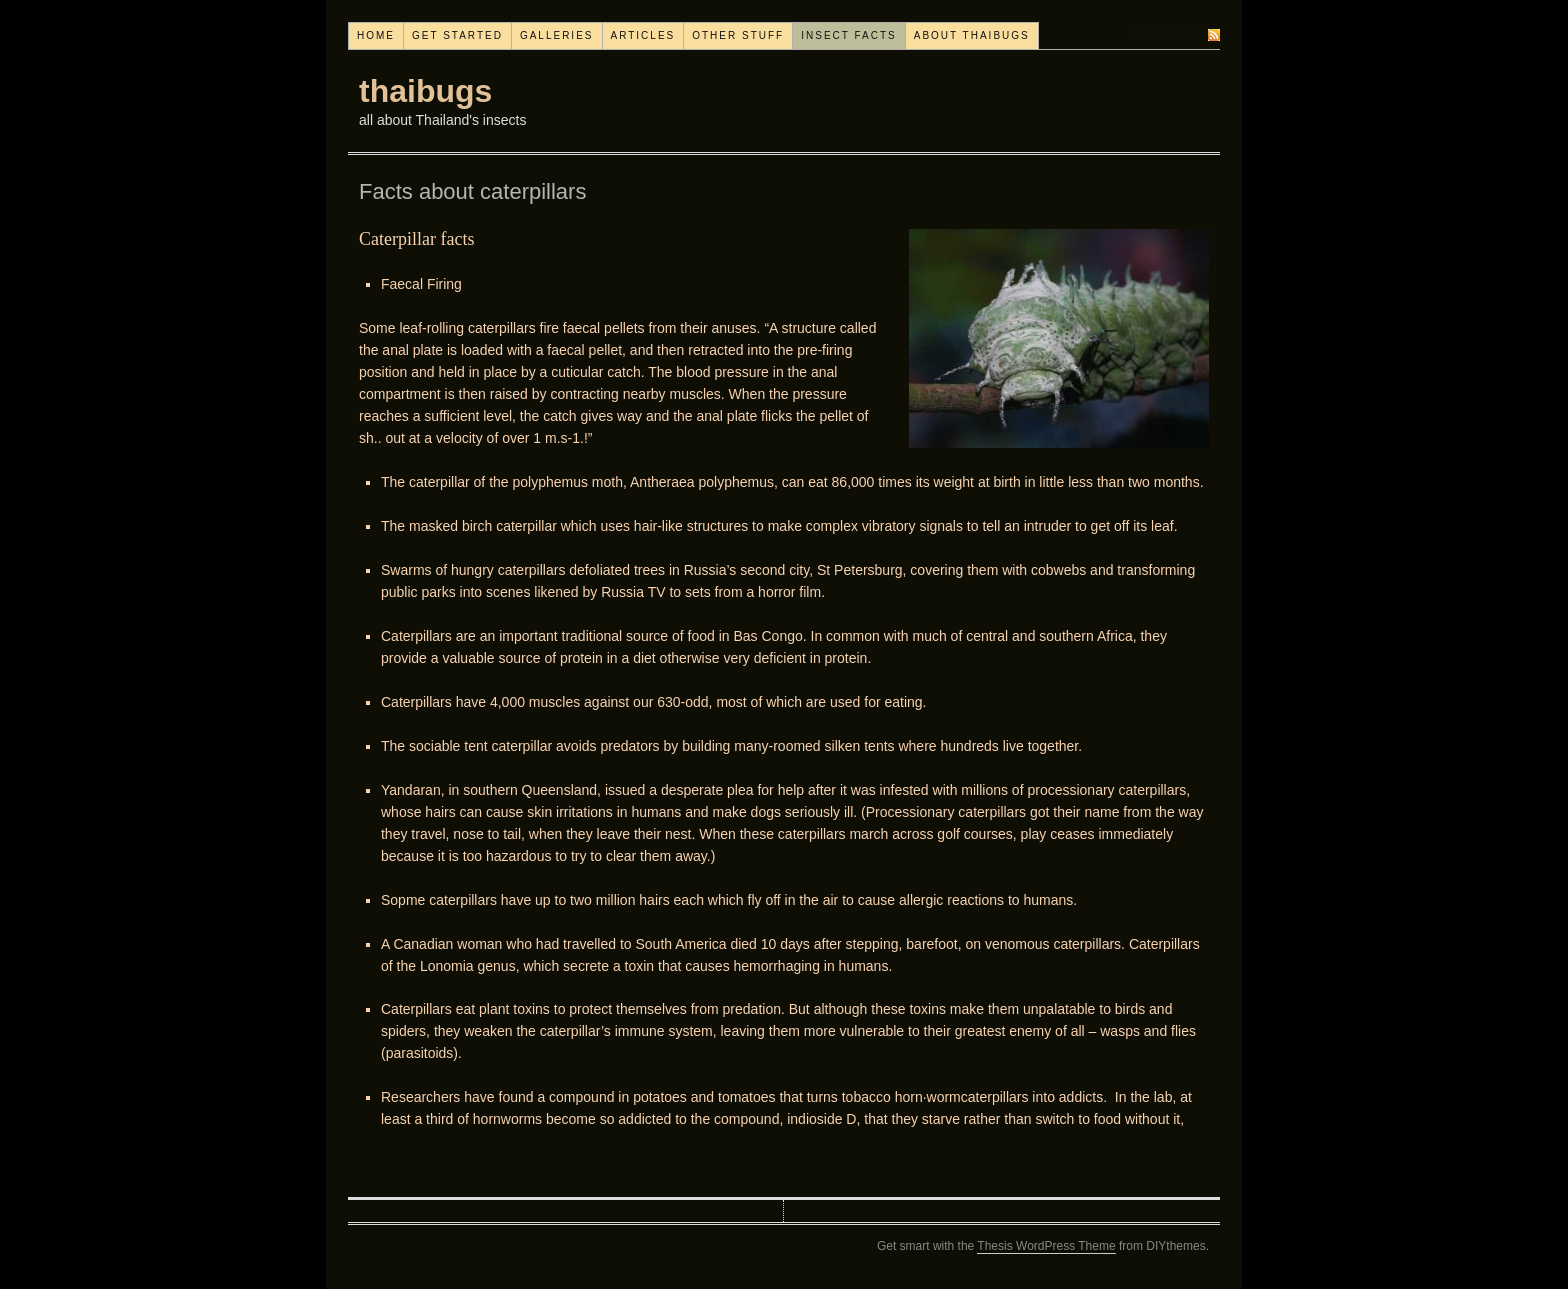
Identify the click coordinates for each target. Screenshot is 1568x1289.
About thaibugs (972, 35)
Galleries (557, 35)
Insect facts (849, 35)
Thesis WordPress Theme (1046, 1246)
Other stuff (738, 35)
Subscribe (1166, 34)
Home (376, 35)
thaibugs (425, 91)
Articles (643, 35)
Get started (457, 35)
